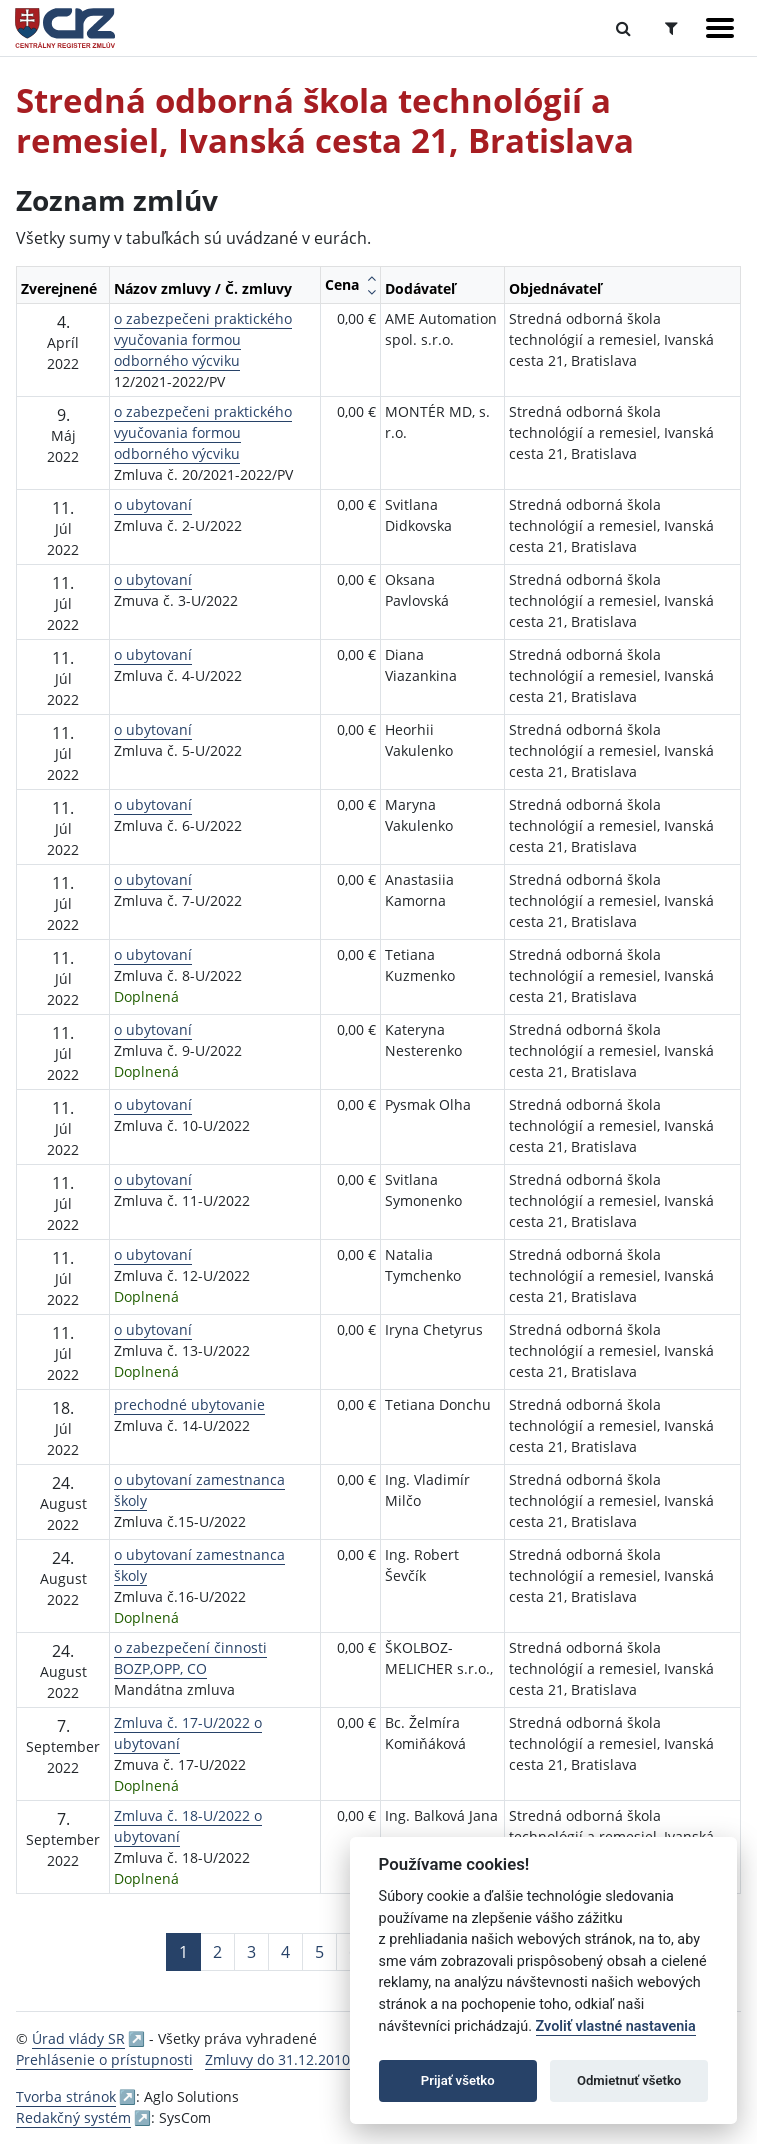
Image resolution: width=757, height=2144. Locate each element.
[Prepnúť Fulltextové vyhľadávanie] (623, 28)
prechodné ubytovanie (189, 1404)
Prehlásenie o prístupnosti (104, 2059)
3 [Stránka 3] (251, 1952)
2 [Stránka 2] (217, 1952)
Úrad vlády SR (78, 2038)
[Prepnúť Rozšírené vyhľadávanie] (671, 28)
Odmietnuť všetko (629, 2080)
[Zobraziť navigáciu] (720, 28)
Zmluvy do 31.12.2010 (277, 2059)
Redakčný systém (73, 2117)
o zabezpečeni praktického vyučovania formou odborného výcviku (203, 339)
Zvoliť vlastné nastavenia (616, 2026)
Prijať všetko (458, 2080)
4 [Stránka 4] (285, 1952)
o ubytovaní (153, 504)
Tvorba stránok (66, 2096)
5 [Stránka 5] (319, 1952)
